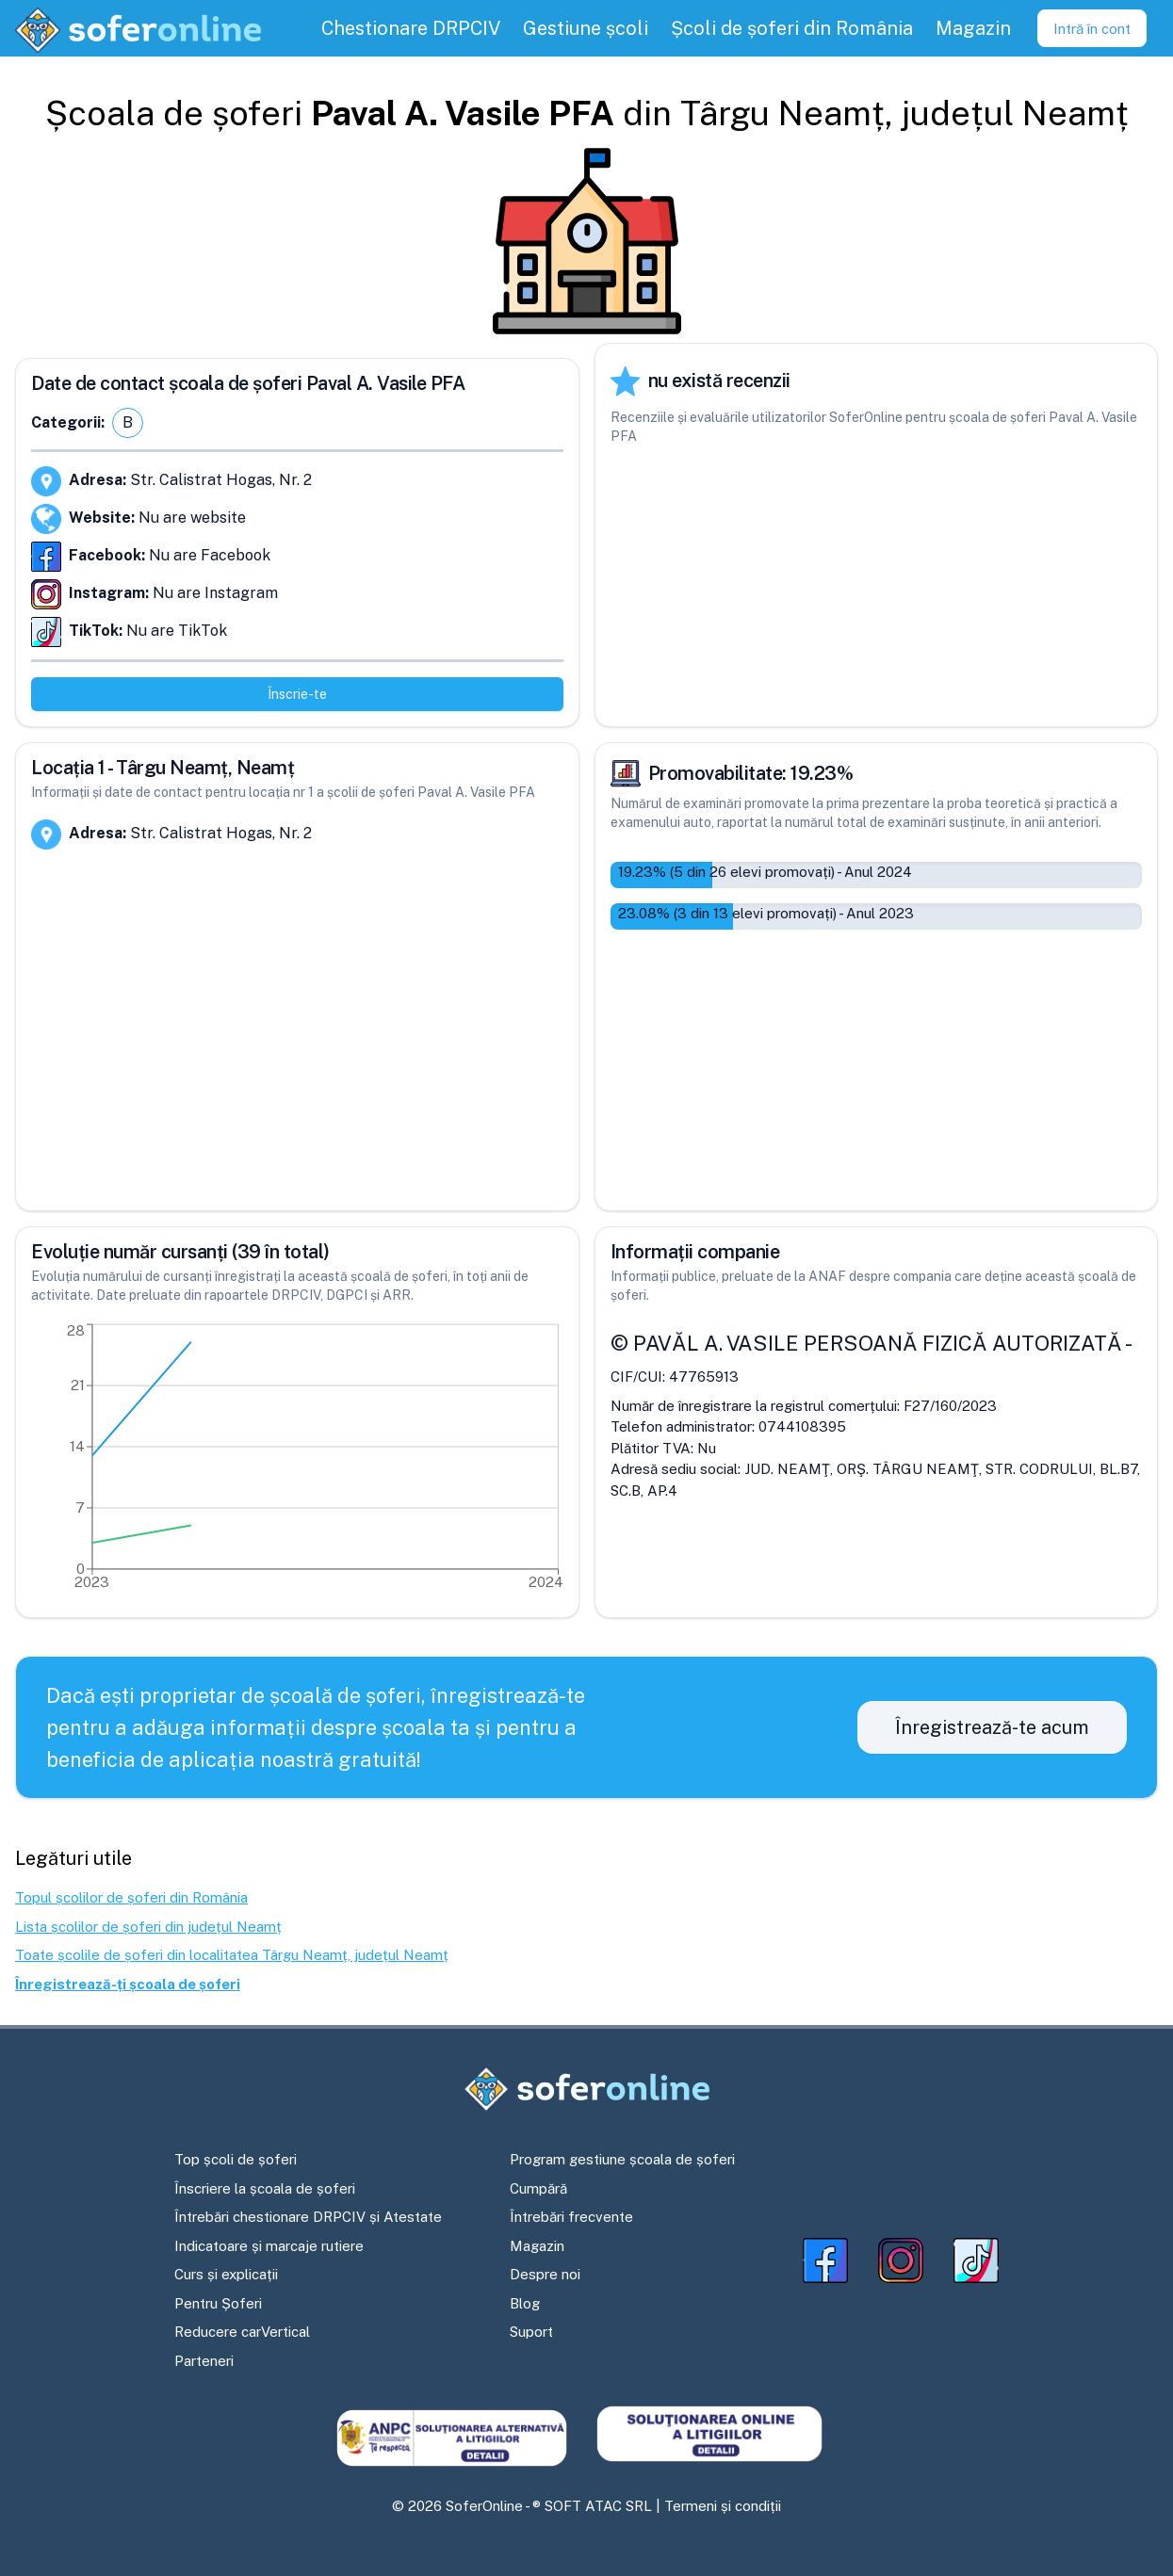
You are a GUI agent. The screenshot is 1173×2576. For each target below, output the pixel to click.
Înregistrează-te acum (992, 1727)
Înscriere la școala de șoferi (264, 2188)
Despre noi (545, 2274)
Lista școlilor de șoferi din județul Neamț (148, 1927)
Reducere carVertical (242, 2332)
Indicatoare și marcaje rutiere (269, 2246)
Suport (531, 2332)
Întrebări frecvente (571, 2217)
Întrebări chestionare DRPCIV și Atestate (308, 2217)
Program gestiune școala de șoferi (622, 2159)
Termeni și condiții (722, 2506)
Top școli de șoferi (235, 2159)
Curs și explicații (226, 2274)
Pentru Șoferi (218, 2303)
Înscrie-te (297, 694)
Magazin (537, 2246)
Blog (525, 2303)
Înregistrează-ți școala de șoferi (127, 1984)
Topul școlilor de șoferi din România (131, 1897)
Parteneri (204, 2361)
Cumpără (538, 2188)
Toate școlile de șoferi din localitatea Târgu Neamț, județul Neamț (231, 1955)
